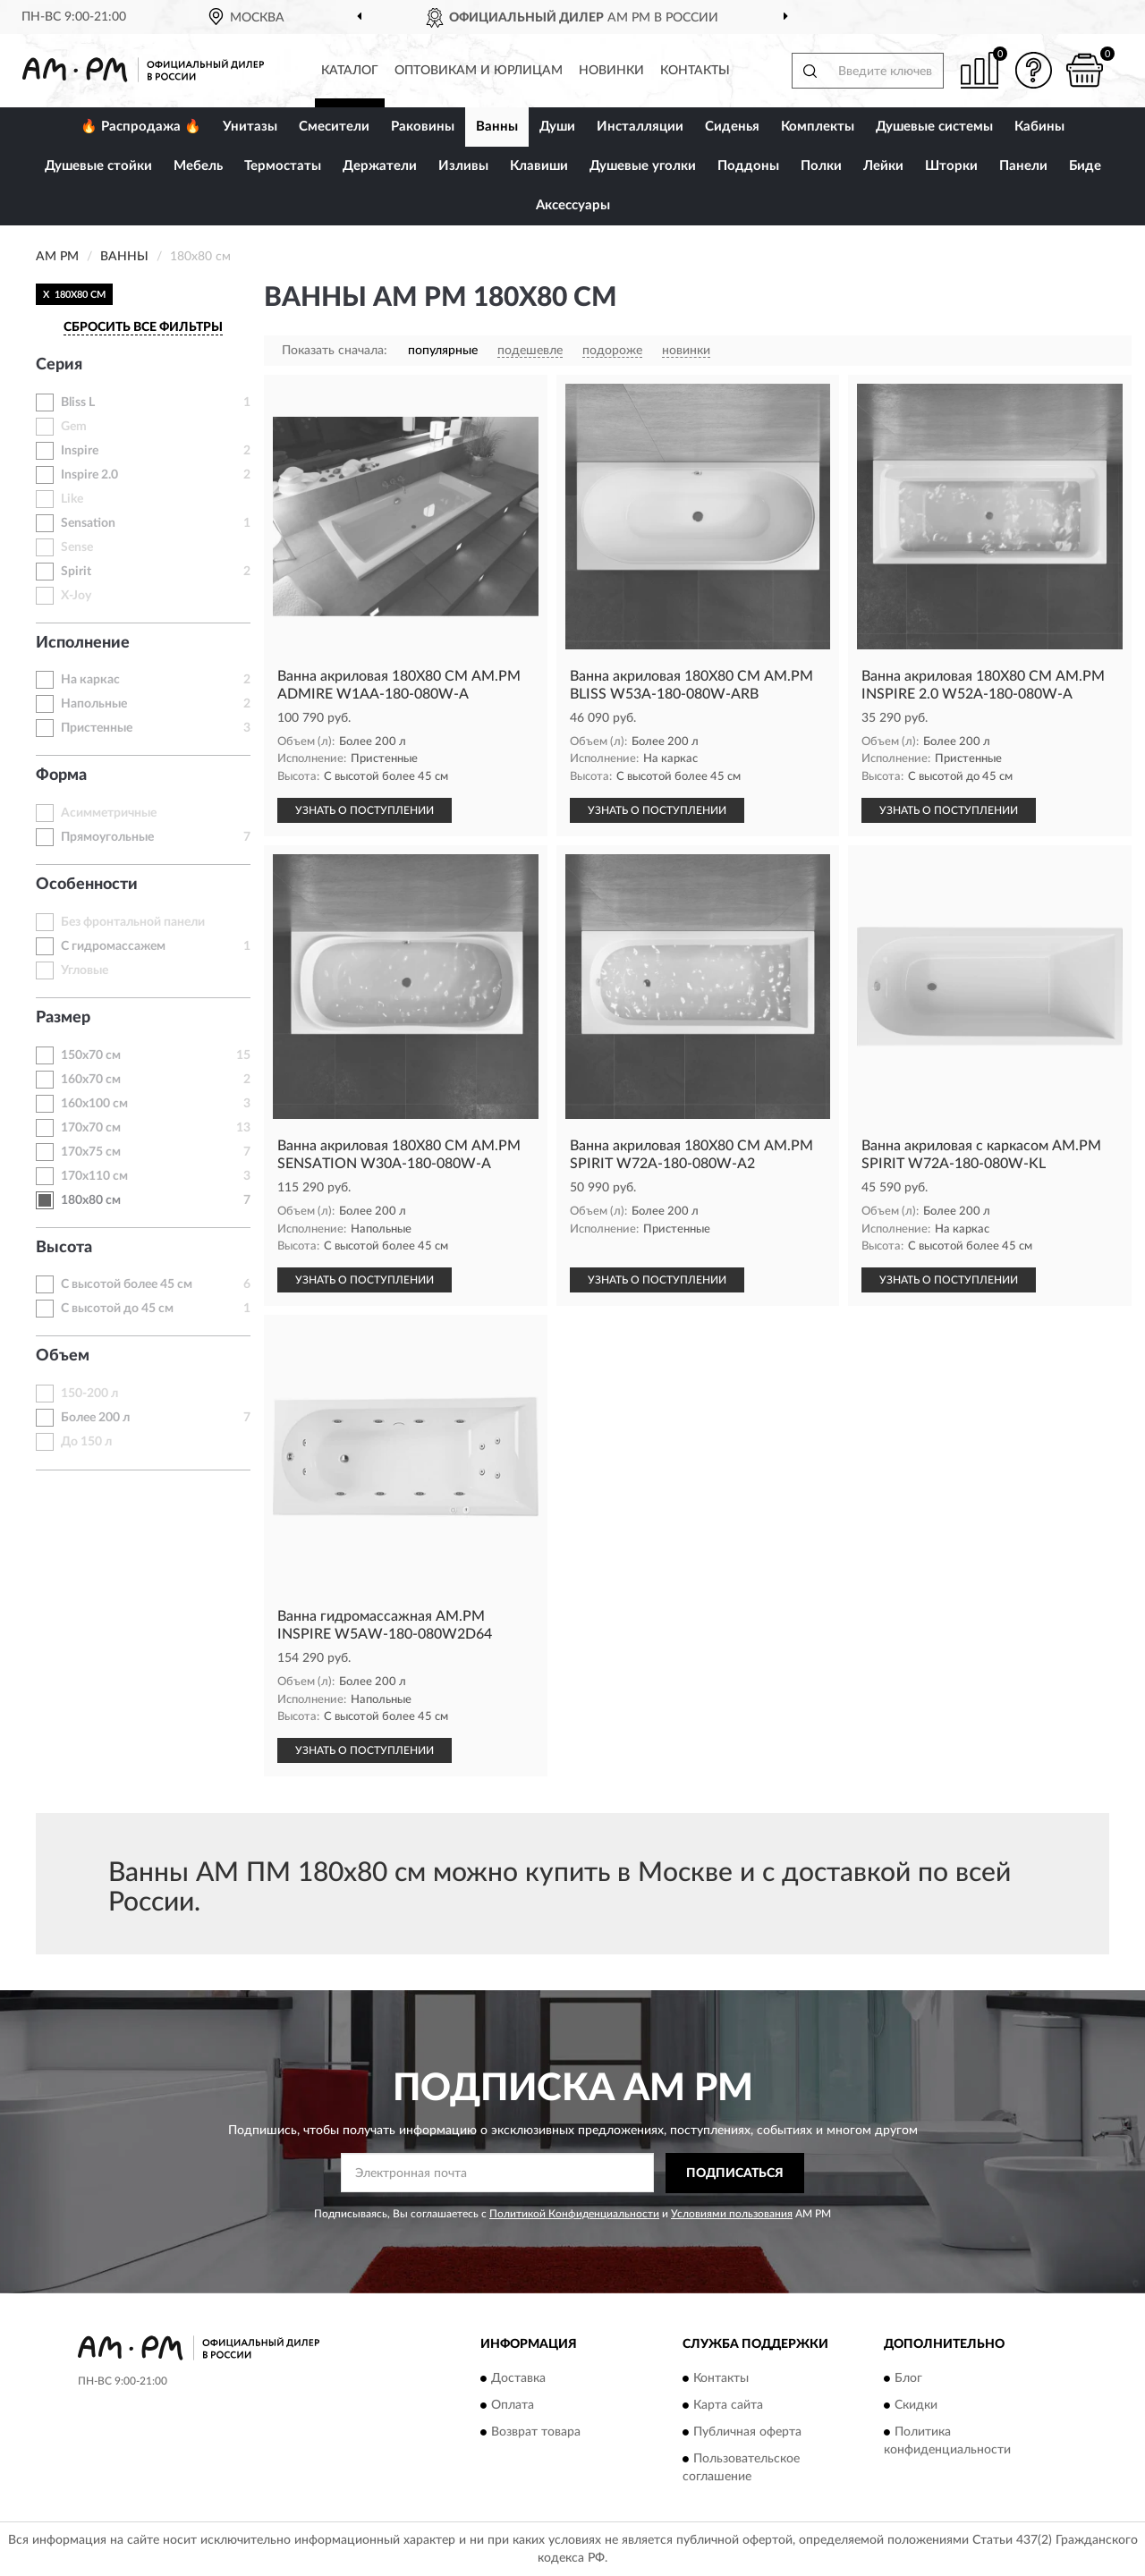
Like (72, 499)
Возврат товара (536, 2433)
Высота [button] (64, 1248)
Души (557, 126)
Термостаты (282, 166)
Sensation (88, 523)
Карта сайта (728, 2406)
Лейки (883, 166)
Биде (1085, 166)
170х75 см (91, 1152)
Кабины (1039, 126)
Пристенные (96, 728)
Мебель (198, 166)
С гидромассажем (113, 946)
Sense (77, 547)
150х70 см (91, 1055)
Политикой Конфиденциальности (574, 2213)
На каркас (90, 680)
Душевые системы (934, 126)
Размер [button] (63, 1018)
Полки (821, 166)
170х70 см (91, 1128)
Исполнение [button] (83, 643)
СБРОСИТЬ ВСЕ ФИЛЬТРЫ (143, 327)
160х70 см (91, 1079)
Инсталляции (640, 126)
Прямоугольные (107, 837)
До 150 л (86, 1442)
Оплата (512, 2406)
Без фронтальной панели (133, 922)
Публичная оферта (747, 2433)
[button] (1033, 70)
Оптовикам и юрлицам (478, 70)
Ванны (497, 126)
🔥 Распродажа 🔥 (141, 126)
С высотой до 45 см (117, 1308)
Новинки (611, 70)
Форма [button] (61, 775)
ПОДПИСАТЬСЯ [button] (735, 2173)
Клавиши (539, 166)
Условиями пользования (732, 2213)
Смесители (334, 126)
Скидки (916, 2406)
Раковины (422, 126)
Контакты (695, 70)
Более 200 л (95, 1417)
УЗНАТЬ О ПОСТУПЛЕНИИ (364, 810)
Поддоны (748, 166)
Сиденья (732, 126)
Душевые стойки (98, 166)
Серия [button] (59, 365)
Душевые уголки (642, 166)
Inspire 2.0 (89, 475)
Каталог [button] (349, 70)
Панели (1023, 166)
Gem (74, 426)
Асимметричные (109, 813)
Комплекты (817, 126)
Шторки (951, 166)
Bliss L (78, 402)
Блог (908, 2379)
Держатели (380, 166)
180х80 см (91, 1200)
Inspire (79, 451)
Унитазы (250, 126)
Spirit (76, 571)
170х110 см (94, 1176)
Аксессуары (573, 205)
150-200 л (89, 1393)
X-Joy (76, 595)
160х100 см (94, 1103)
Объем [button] (62, 1356)
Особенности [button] (87, 885)
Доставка (518, 2379)
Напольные (94, 704)
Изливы (463, 166)
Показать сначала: (334, 350)
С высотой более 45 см (126, 1284)
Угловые (84, 970)
